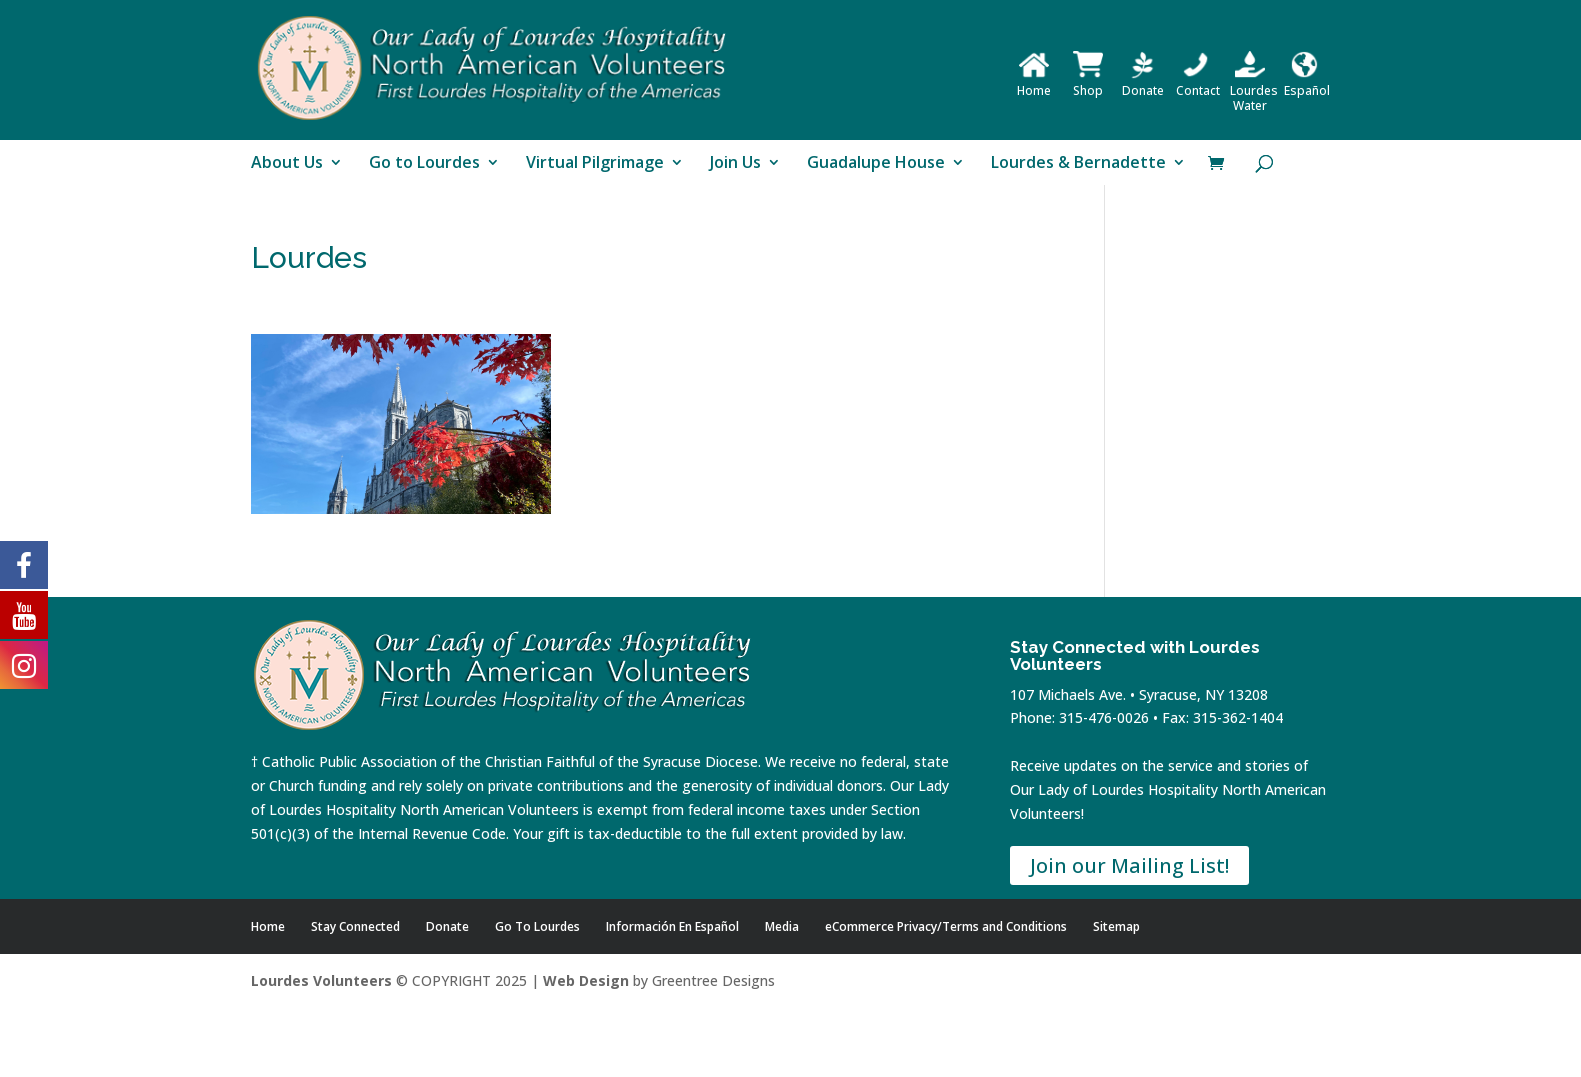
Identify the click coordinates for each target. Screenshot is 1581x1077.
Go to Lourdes (424, 164)
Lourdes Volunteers (321, 980)
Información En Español (672, 926)
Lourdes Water (1254, 90)
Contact (1198, 83)
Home (1034, 83)
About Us (287, 164)
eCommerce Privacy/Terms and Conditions (946, 926)
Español (1307, 83)
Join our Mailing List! (1129, 865)
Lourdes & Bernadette (1078, 164)
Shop (1088, 83)
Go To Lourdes (537, 926)
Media (782, 926)
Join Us (735, 164)
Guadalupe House (876, 164)
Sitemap (1116, 926)
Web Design (586, 980)
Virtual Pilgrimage (595, 164)
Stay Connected (355, 926)
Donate (1143, 83)
